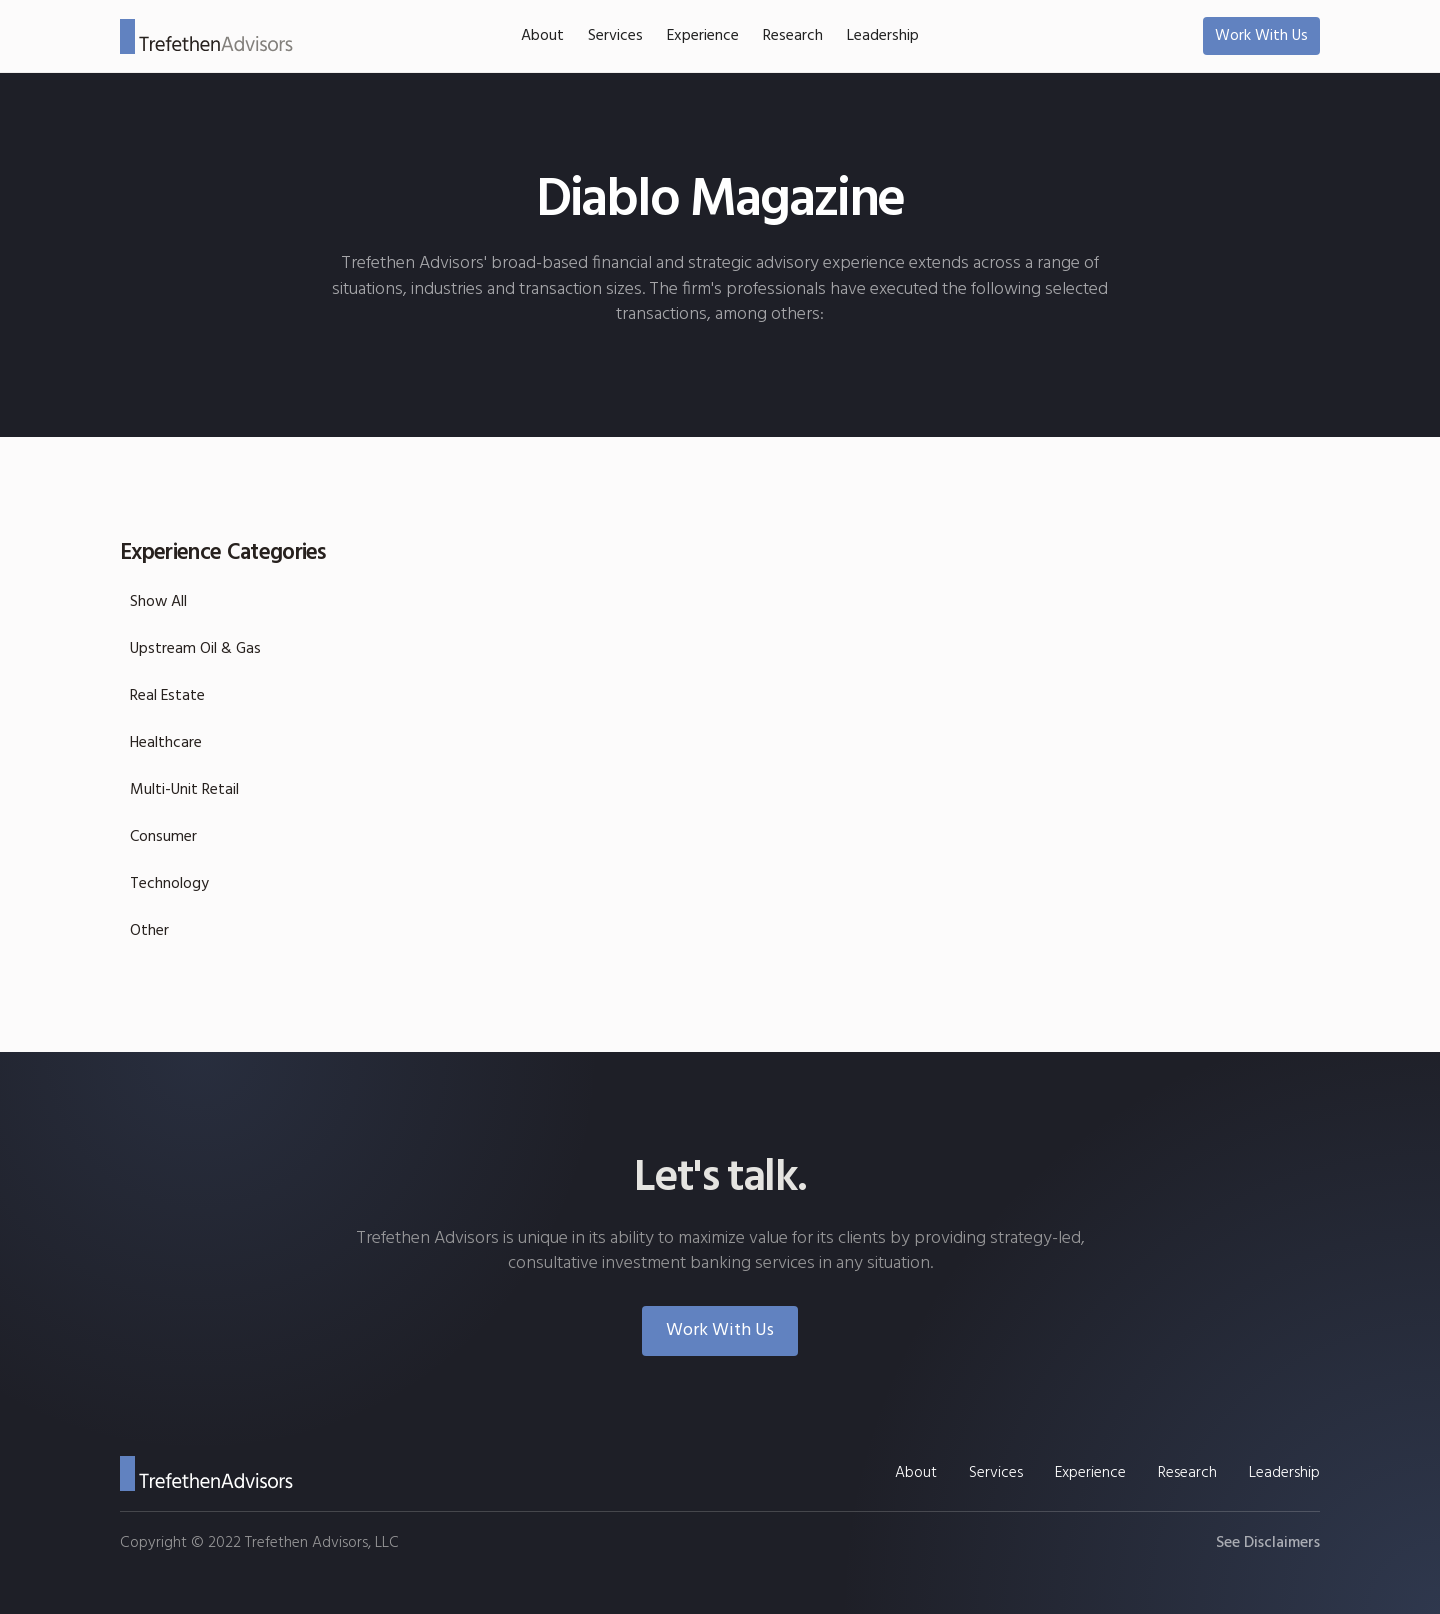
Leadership (883, 36)
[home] (207, 36)
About (542, 36)
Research (793, 36)
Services (615, 36)
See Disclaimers (1268, 1543)
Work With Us (1261, 36)
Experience (703, 36)
